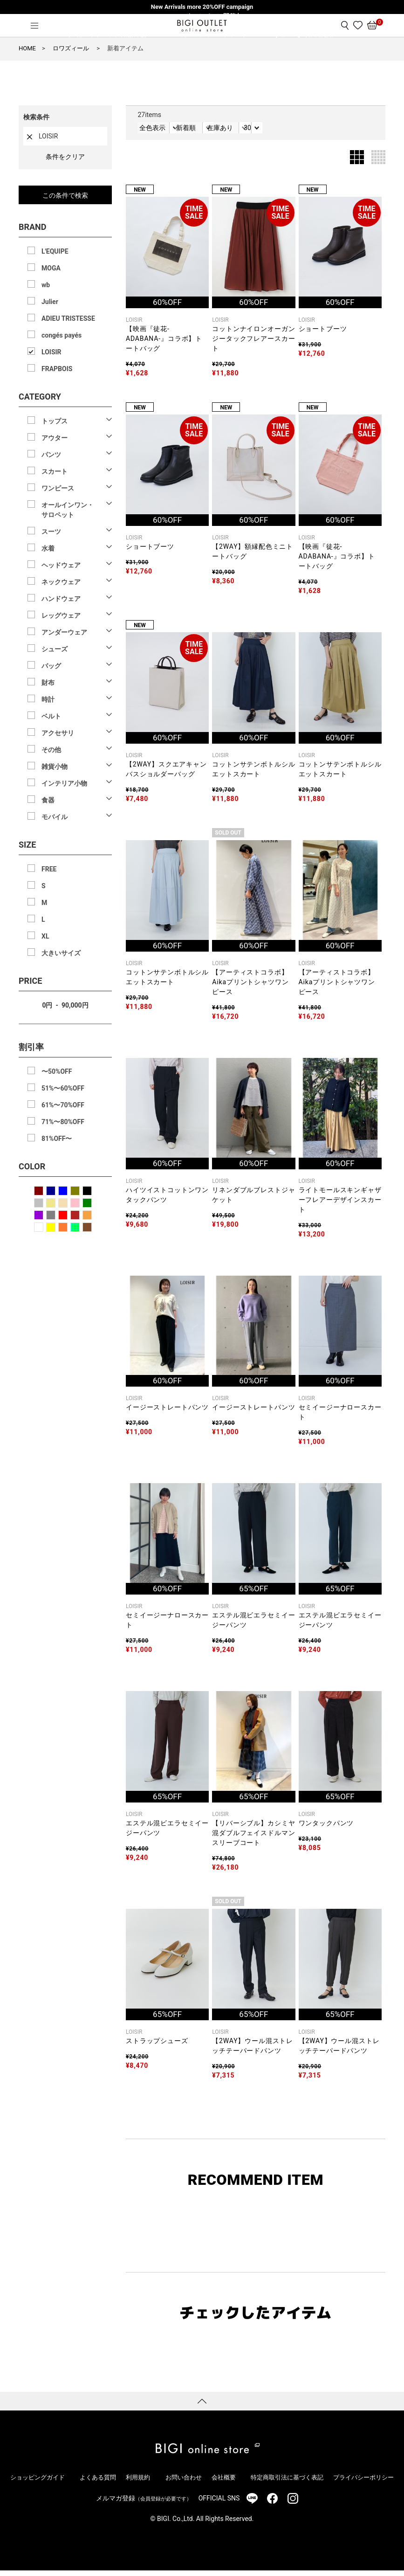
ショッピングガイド (36, 2482)
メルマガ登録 (144, 2503)
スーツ (51, 531)
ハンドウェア (61, 598)
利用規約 (137, 2482)
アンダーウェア (64, 632)
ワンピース (57, 488)
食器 (48, 800)
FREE (48, 869)
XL (45, 936)
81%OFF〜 (56, 1138)
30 (346, 130)
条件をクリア (65, 156)
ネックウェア (61, 582)
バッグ (51, 666)
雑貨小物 (54, 766)
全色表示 (156, 130)
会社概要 (222, 2482)
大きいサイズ (61, 953)
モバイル (54, 817)
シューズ (54, 649)
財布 (48, 682)
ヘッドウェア (61, 565)
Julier (49, 301)
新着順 (217, 130)
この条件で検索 (65, 195)
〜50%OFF (56, 1071)
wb (45, 285)
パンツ (51, 454)
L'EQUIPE (54, 251)
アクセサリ (57, 733)
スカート (54, 471)
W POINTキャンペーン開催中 (202, 16)
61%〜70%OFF (62, 1105)
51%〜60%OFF (62, 1088)
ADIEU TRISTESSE (68, 318)
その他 (51, 749)
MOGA (51, 268)
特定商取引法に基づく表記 (284, 2482)
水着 (48, 548)
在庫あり (286, 130)
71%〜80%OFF (62, 1122)
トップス (54, 421)
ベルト (51, 716)
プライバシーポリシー (365, 2482)
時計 (48, 699)
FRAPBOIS (56, 369)
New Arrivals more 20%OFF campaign (202, 6)
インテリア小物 (64, 783)
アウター (54, 438)
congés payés (61, 335)
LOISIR (51, 352)
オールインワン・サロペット (67, 509)
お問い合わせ (179, 2482)
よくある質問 (94, 2482)
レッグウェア (61, 615)
